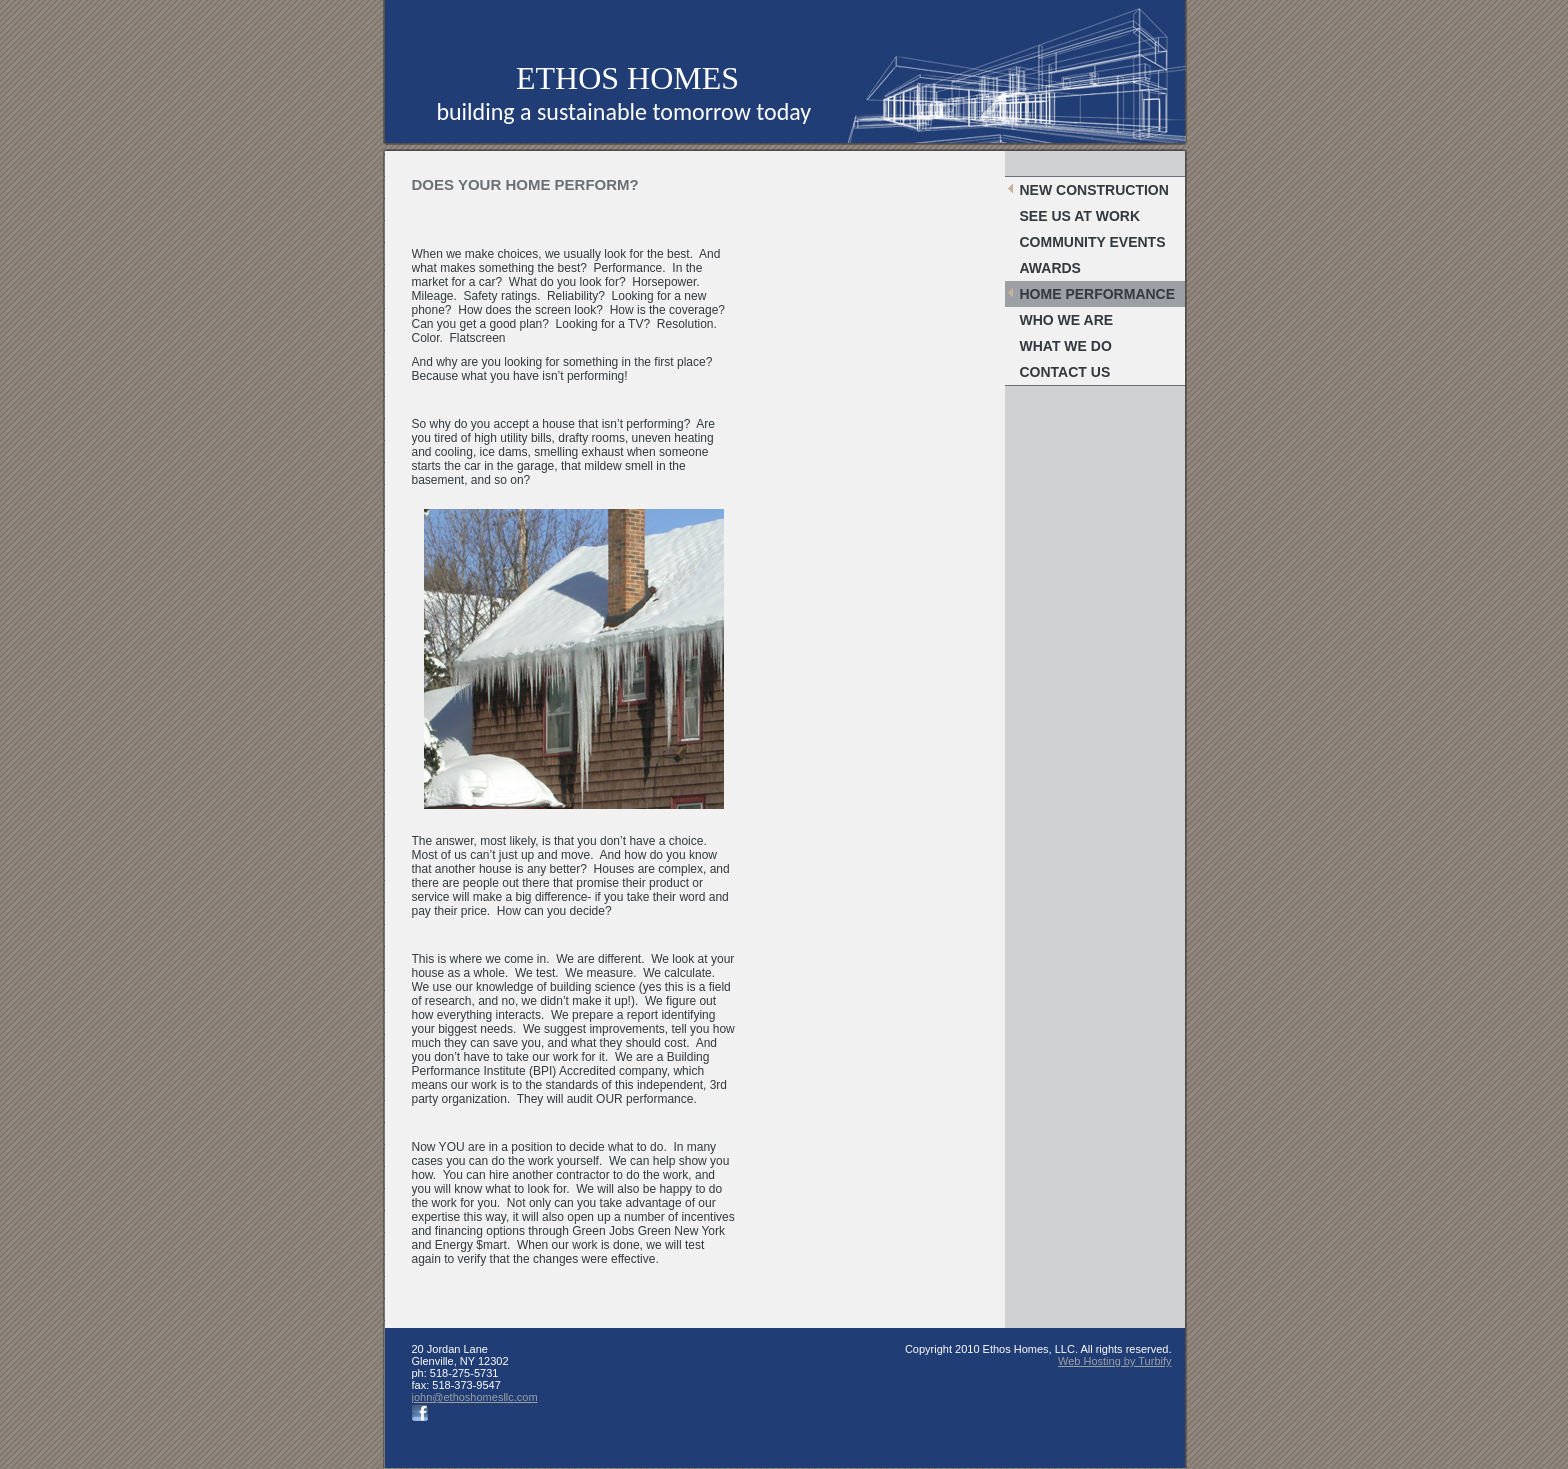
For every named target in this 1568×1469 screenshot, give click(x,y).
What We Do (1066, 346)
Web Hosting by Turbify (1115, 1361)
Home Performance (1098, 294)
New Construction (1094, 190)
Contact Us (1065, 372)
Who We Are (1067, 320)
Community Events (1093, 242)
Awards (1050, 268)
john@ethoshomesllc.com (475, 1397)
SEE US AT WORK (1080, 216)
